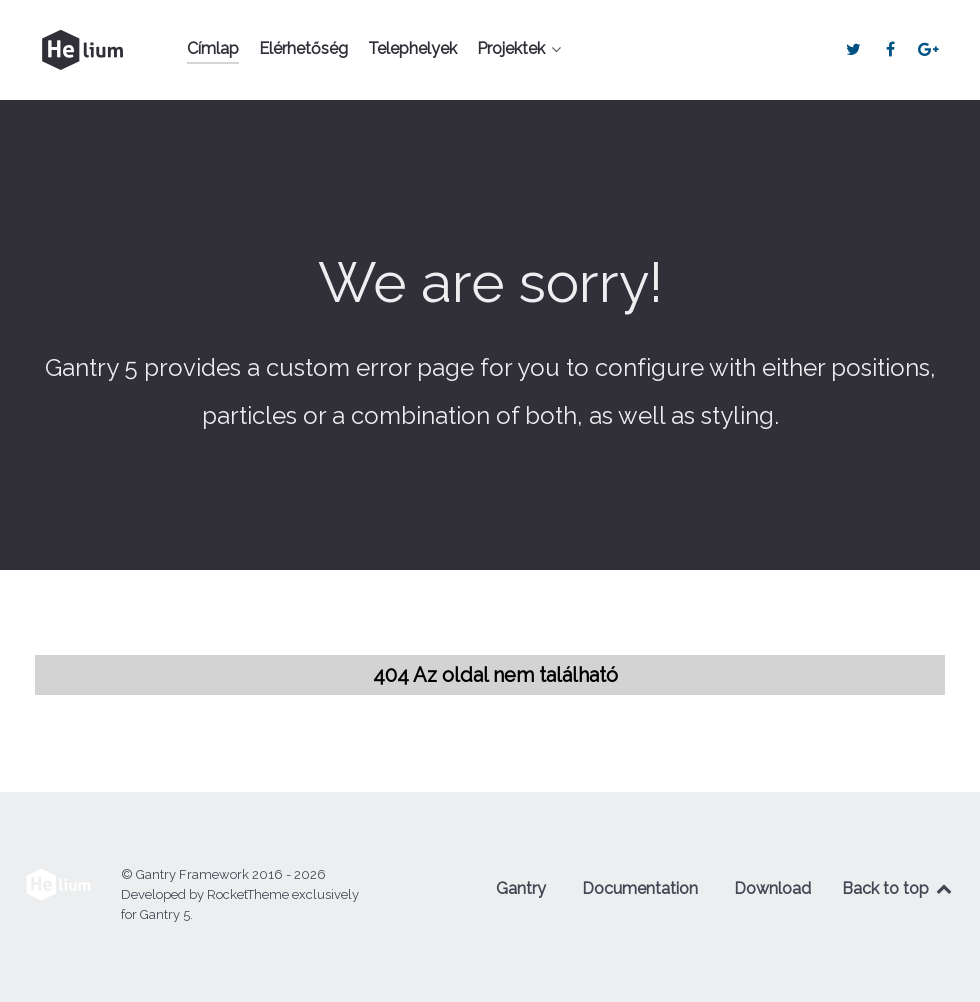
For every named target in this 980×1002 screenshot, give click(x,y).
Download (772, 888)
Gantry (521, 888)
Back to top (898, 888)
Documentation (640, 888)
